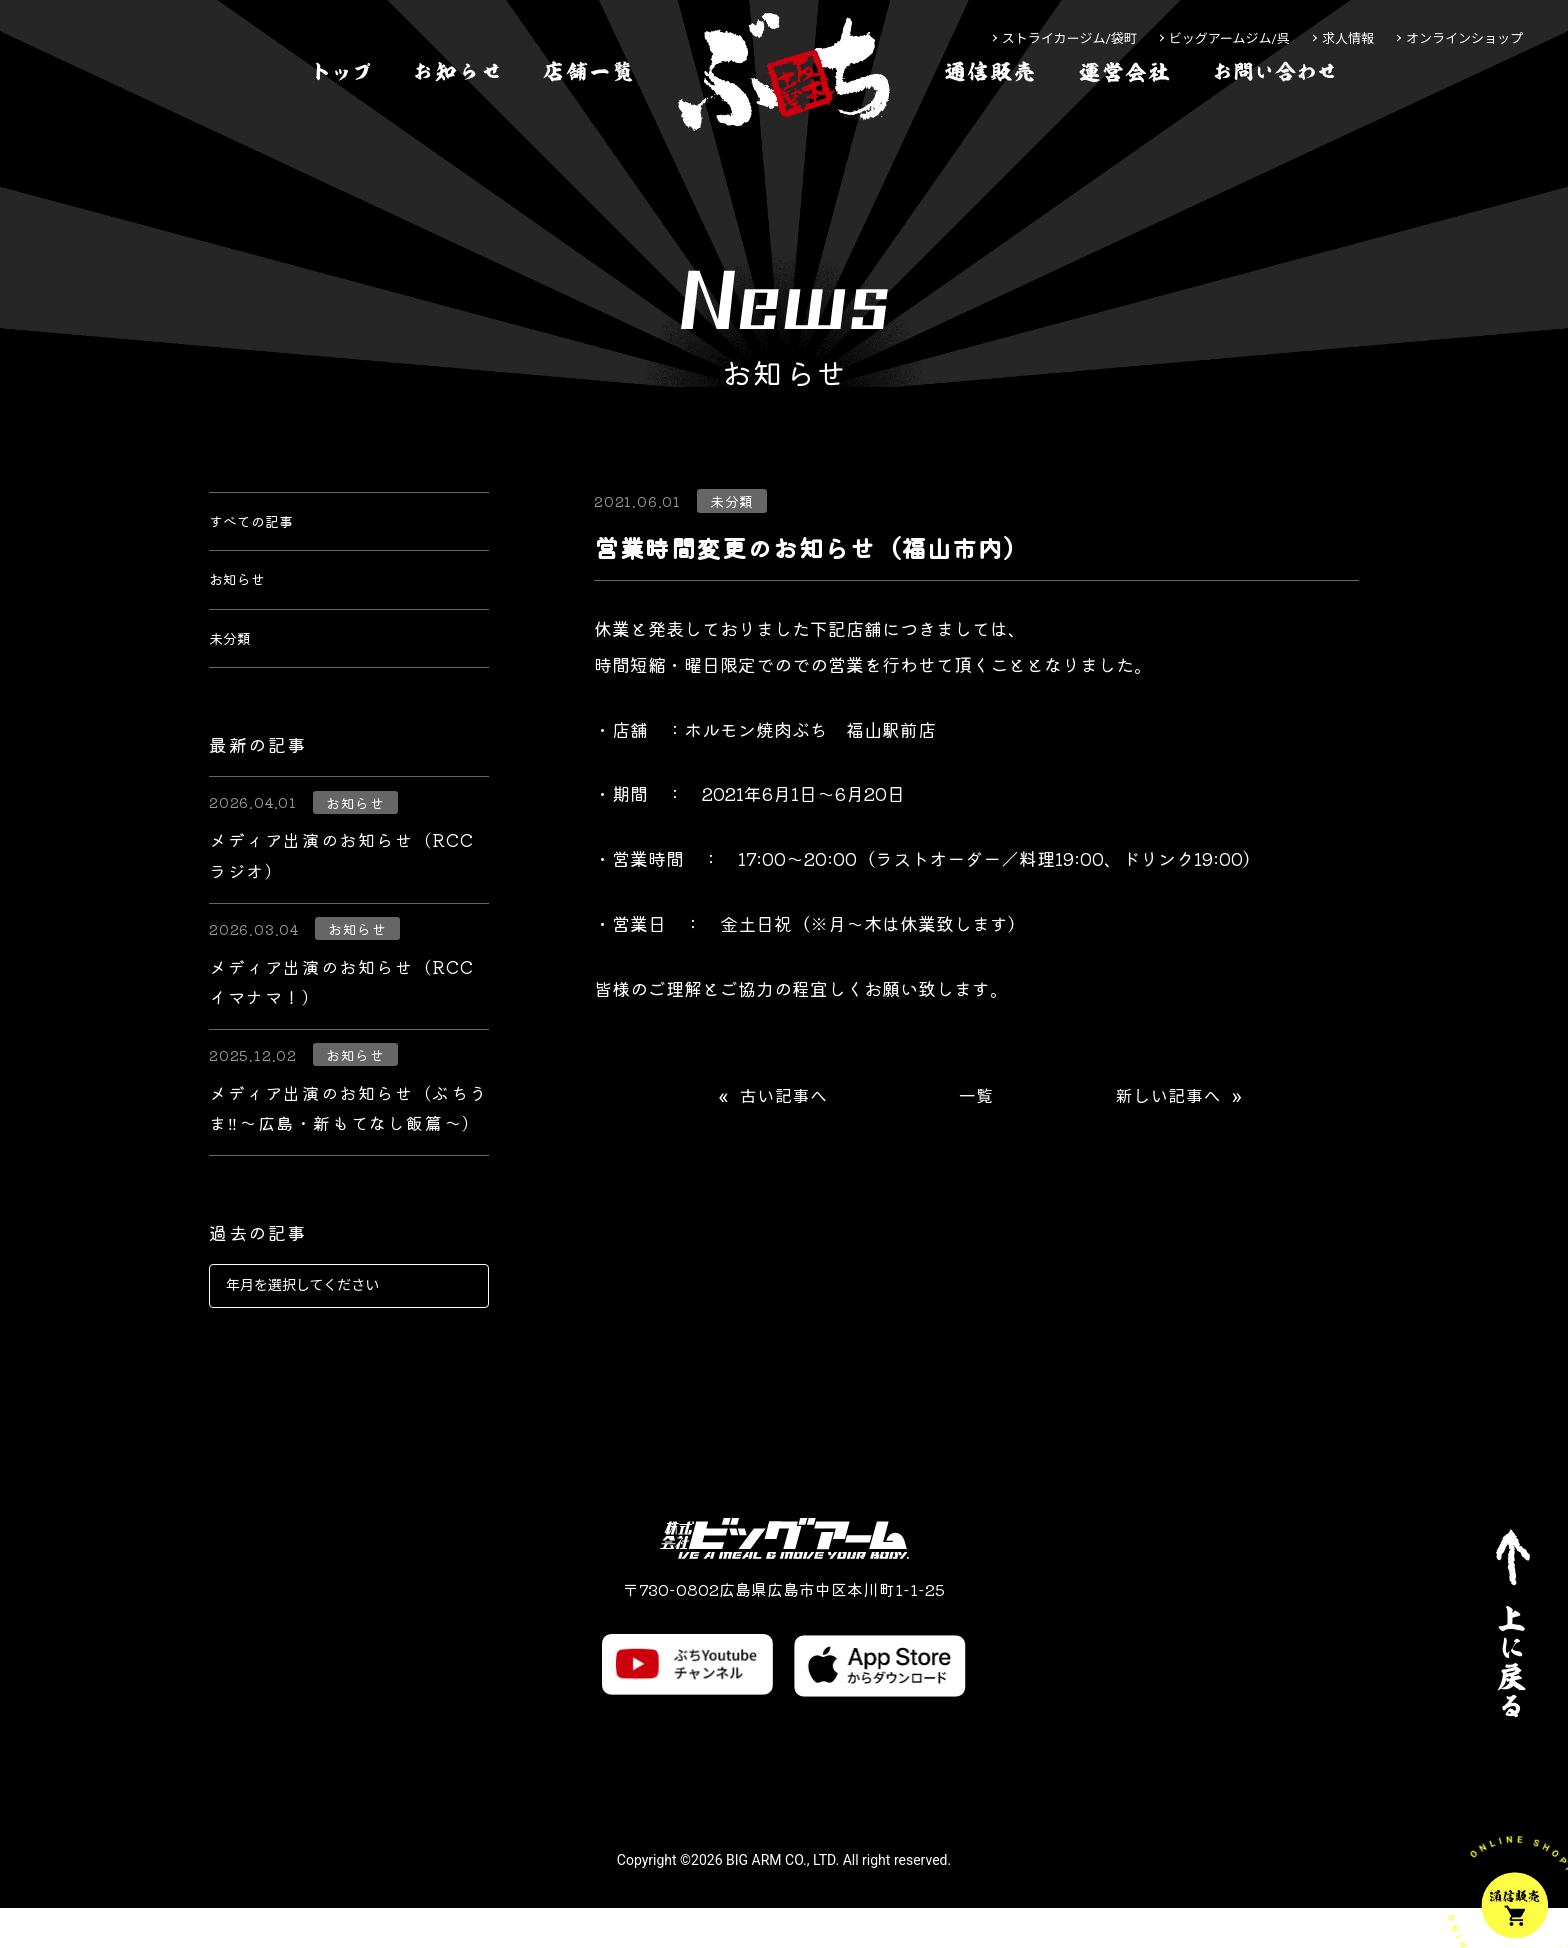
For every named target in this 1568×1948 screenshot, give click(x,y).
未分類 (236, 672)
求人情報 (1348, 38)
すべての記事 (263, 528)
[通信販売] (990, 133)
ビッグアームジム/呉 (1229, 38)
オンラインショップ (1464, 38)
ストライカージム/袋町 (1069, 38)
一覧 (976, 1096)
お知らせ (245, 600)
